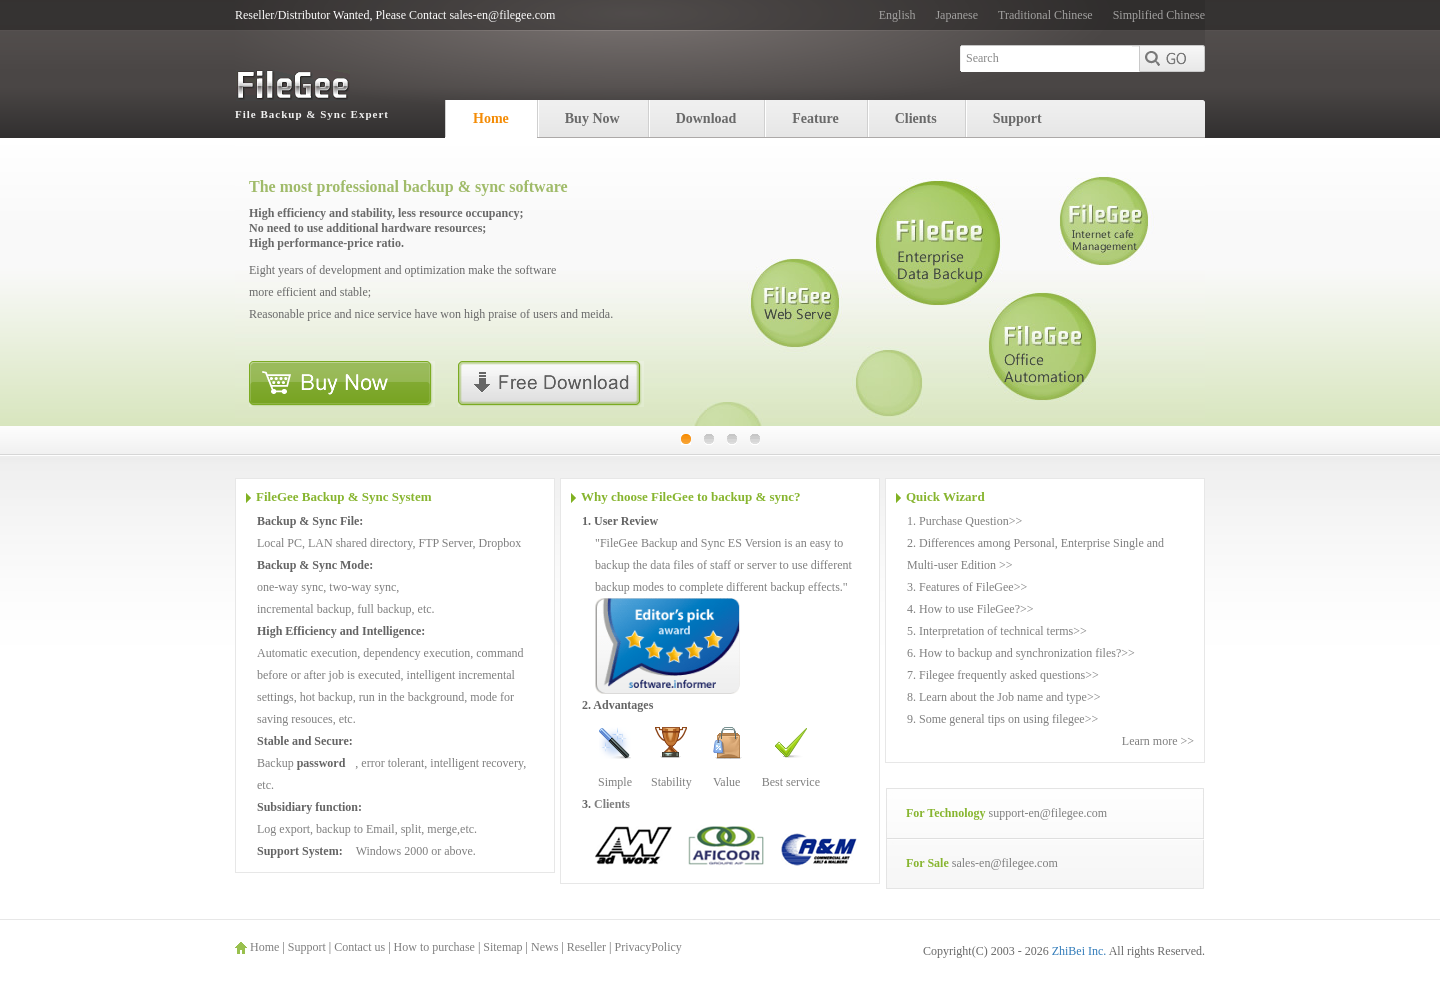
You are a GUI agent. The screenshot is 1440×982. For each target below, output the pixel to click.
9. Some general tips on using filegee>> (1002, 719)
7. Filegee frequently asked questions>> (1003, 675)
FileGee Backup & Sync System (344, 496)
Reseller (586, 947)
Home (491, 118)
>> (1016, 521)
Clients (916, 118)
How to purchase (434, 947)
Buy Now (592, 118)
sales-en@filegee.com (1005, 863)
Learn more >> (1158, 741)
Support (1017, 118)
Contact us (359, 947)
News (544, 947)
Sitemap (502, 947)
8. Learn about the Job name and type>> (1003, 697)
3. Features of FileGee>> (967, 587)
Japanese (956, 15)
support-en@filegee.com (1047, 813)
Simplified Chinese (1159, 15)
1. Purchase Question (958, 521)
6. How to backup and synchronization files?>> (1021, 653)
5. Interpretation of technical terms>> (997, 631)
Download (706, 118)
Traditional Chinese (1045, 15)
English (897, 15)
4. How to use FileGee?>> (970, 609)
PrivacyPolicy (647, 947)
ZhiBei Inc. (1080, 951)
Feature (815, 118)
